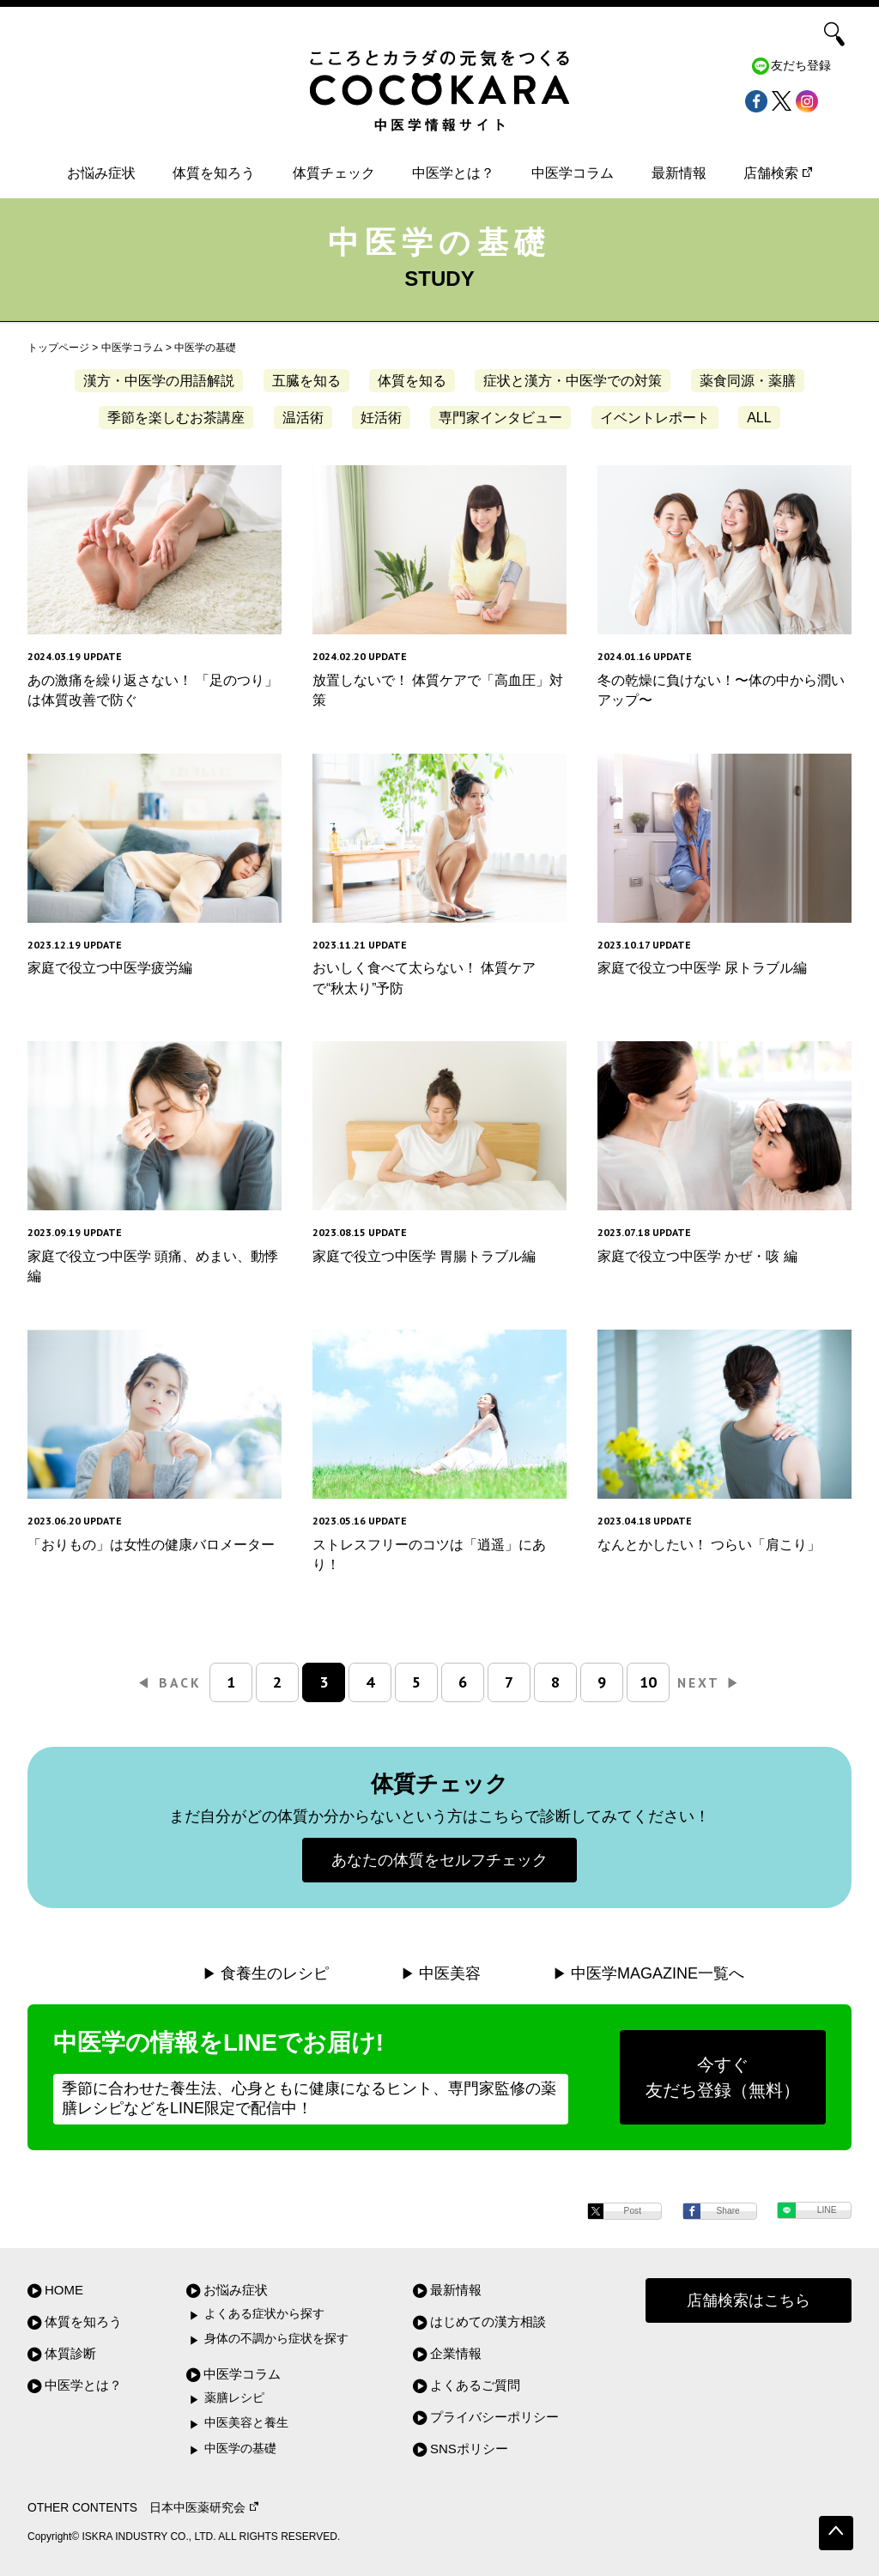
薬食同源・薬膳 (748, 380)
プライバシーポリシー (494, 2416)
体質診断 (70, 2353)
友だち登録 (801, 65)
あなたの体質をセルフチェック (439, 1860)
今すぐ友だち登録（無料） (723, 2077)
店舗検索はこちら (748, 2300)
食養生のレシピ (275, 1973)
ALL (759, 417)
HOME (64, 2289)
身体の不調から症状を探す (276, 2338)
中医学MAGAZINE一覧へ (657, 1973)
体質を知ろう (214, 173)
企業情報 (456, 2353)
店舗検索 (777, 173)
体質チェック (334, 173)
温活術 (303, 417)
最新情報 (679, 173)
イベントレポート (655, 417)
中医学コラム (572, 173)
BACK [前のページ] (170, 1682)
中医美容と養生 (246, 2422)
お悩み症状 (101, 173)
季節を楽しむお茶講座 (176, 417)
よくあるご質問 (475, 2385)
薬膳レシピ (234, 2397)
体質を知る (412, 380)
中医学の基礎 (240, 2448)
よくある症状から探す (264, 2313)
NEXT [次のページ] (709, 1682)
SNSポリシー (469, 2448)
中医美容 (450, 1973)
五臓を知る (306, 380)
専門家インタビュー (500, 417)
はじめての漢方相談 (488, 2321)
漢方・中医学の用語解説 (158, 380)
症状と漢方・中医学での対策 (572, 380)
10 (648, 1682)
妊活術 (381, 417)
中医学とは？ (453, 173)
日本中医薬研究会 (203, 2507)
